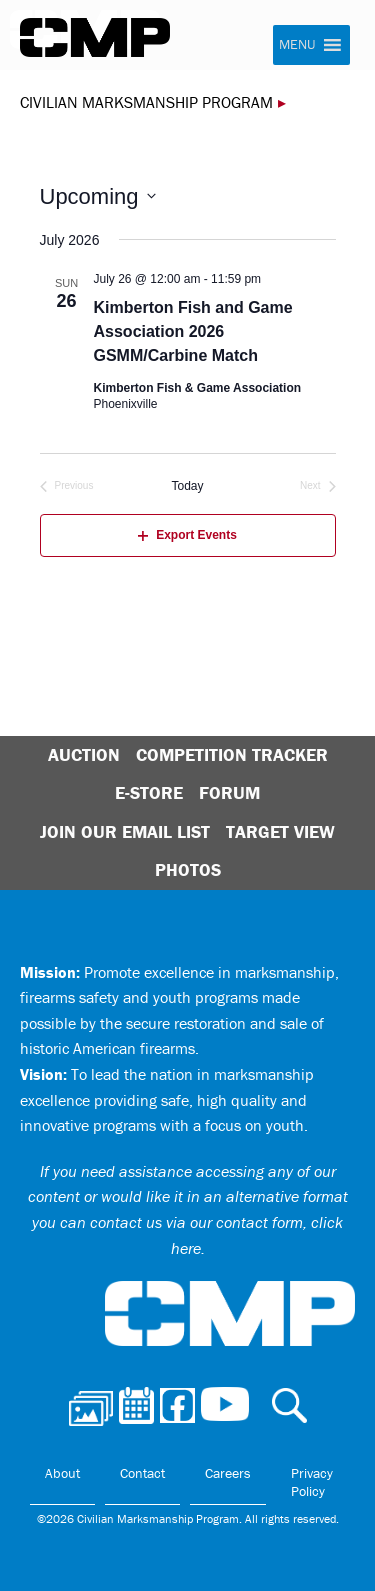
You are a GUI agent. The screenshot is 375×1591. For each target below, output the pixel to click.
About (62, 1473)
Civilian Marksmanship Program (95, 38)
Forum (229, 792)
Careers (228, 1473)
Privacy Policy (312, 1482)
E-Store (149, 792)
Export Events (187, 535)
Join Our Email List (125, 831)
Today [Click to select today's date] (187, 486)
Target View (280, 831)
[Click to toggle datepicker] (98, 196)
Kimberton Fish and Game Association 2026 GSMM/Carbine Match (193, 331)
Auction (84, 754)
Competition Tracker (232, 754)
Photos (188, 869)
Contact (142, 1473)
